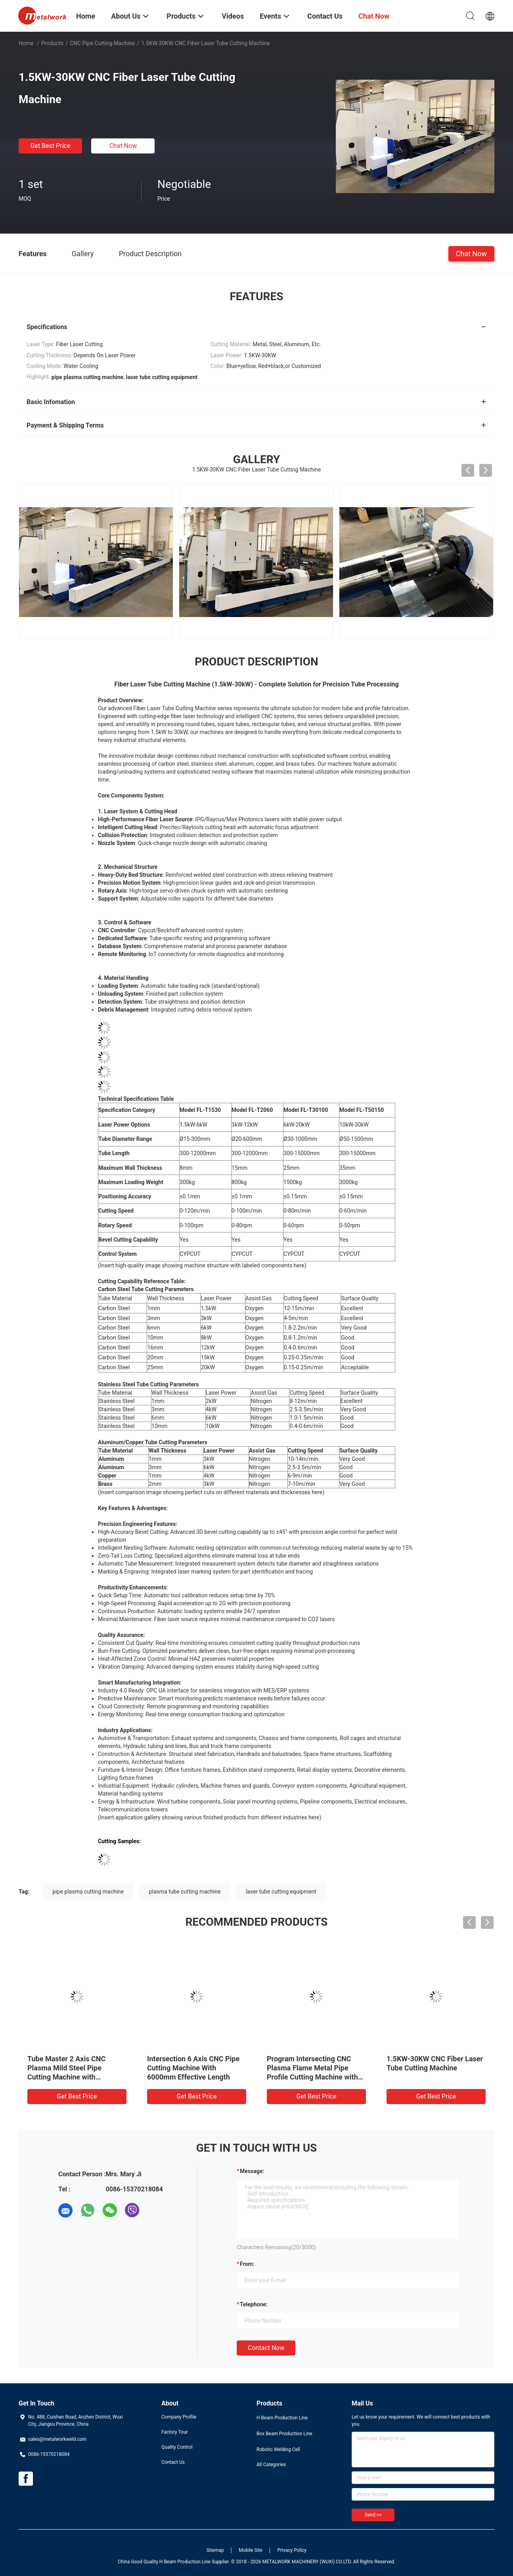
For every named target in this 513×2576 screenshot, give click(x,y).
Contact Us (173, 2462)
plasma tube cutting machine (185, 1891)
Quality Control (177, 2447)
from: (247, 2264)
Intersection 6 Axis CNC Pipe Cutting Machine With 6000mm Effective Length (193, 2068)
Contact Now (266, 2348)
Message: (252, 2171)
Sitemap (215, 2550)
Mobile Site (250, 2550)
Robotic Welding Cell (278, 2449)
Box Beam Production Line (284, 2433)
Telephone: (254, 2304)
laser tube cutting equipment (281, 1891)
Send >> (373, 2515)
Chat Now (123, 146)
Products (52, 43)
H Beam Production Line (282, 2418)
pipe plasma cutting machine (88, 1891)
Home (26, 43)
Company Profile (178, 2417)
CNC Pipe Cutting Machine (102, 43)
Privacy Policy (291, 2550)
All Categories (271, 2464)
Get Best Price (51, 146)
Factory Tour (174, 2432)
